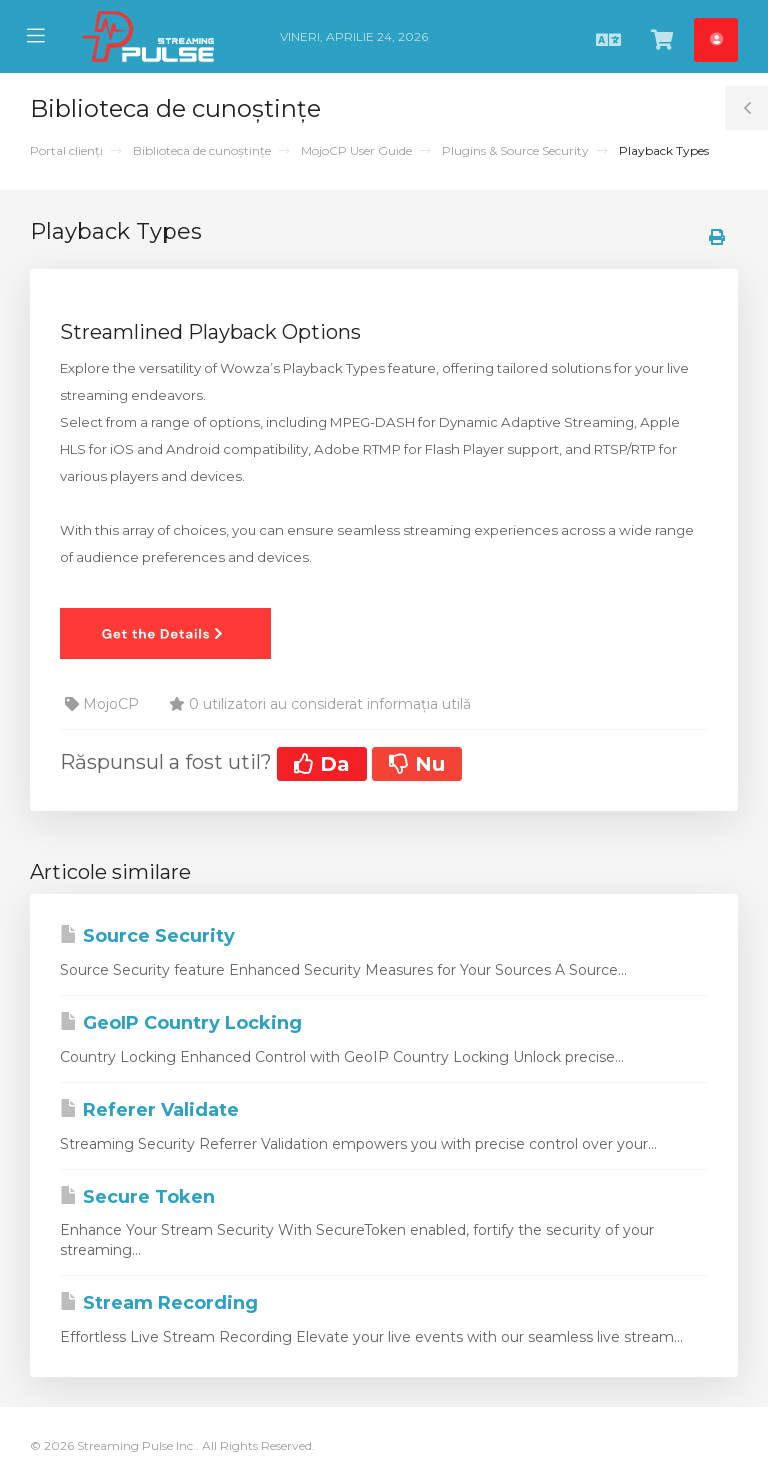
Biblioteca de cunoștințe (202, 150)
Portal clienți (66, 150)
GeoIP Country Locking (181, 1023)
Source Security (147, 936)
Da (322, 764)
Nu (417, 764)
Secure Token (137, 1197)
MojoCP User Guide (356, 150)
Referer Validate (149, 1110)
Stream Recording (159, 1303)
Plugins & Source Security (515, 150)
